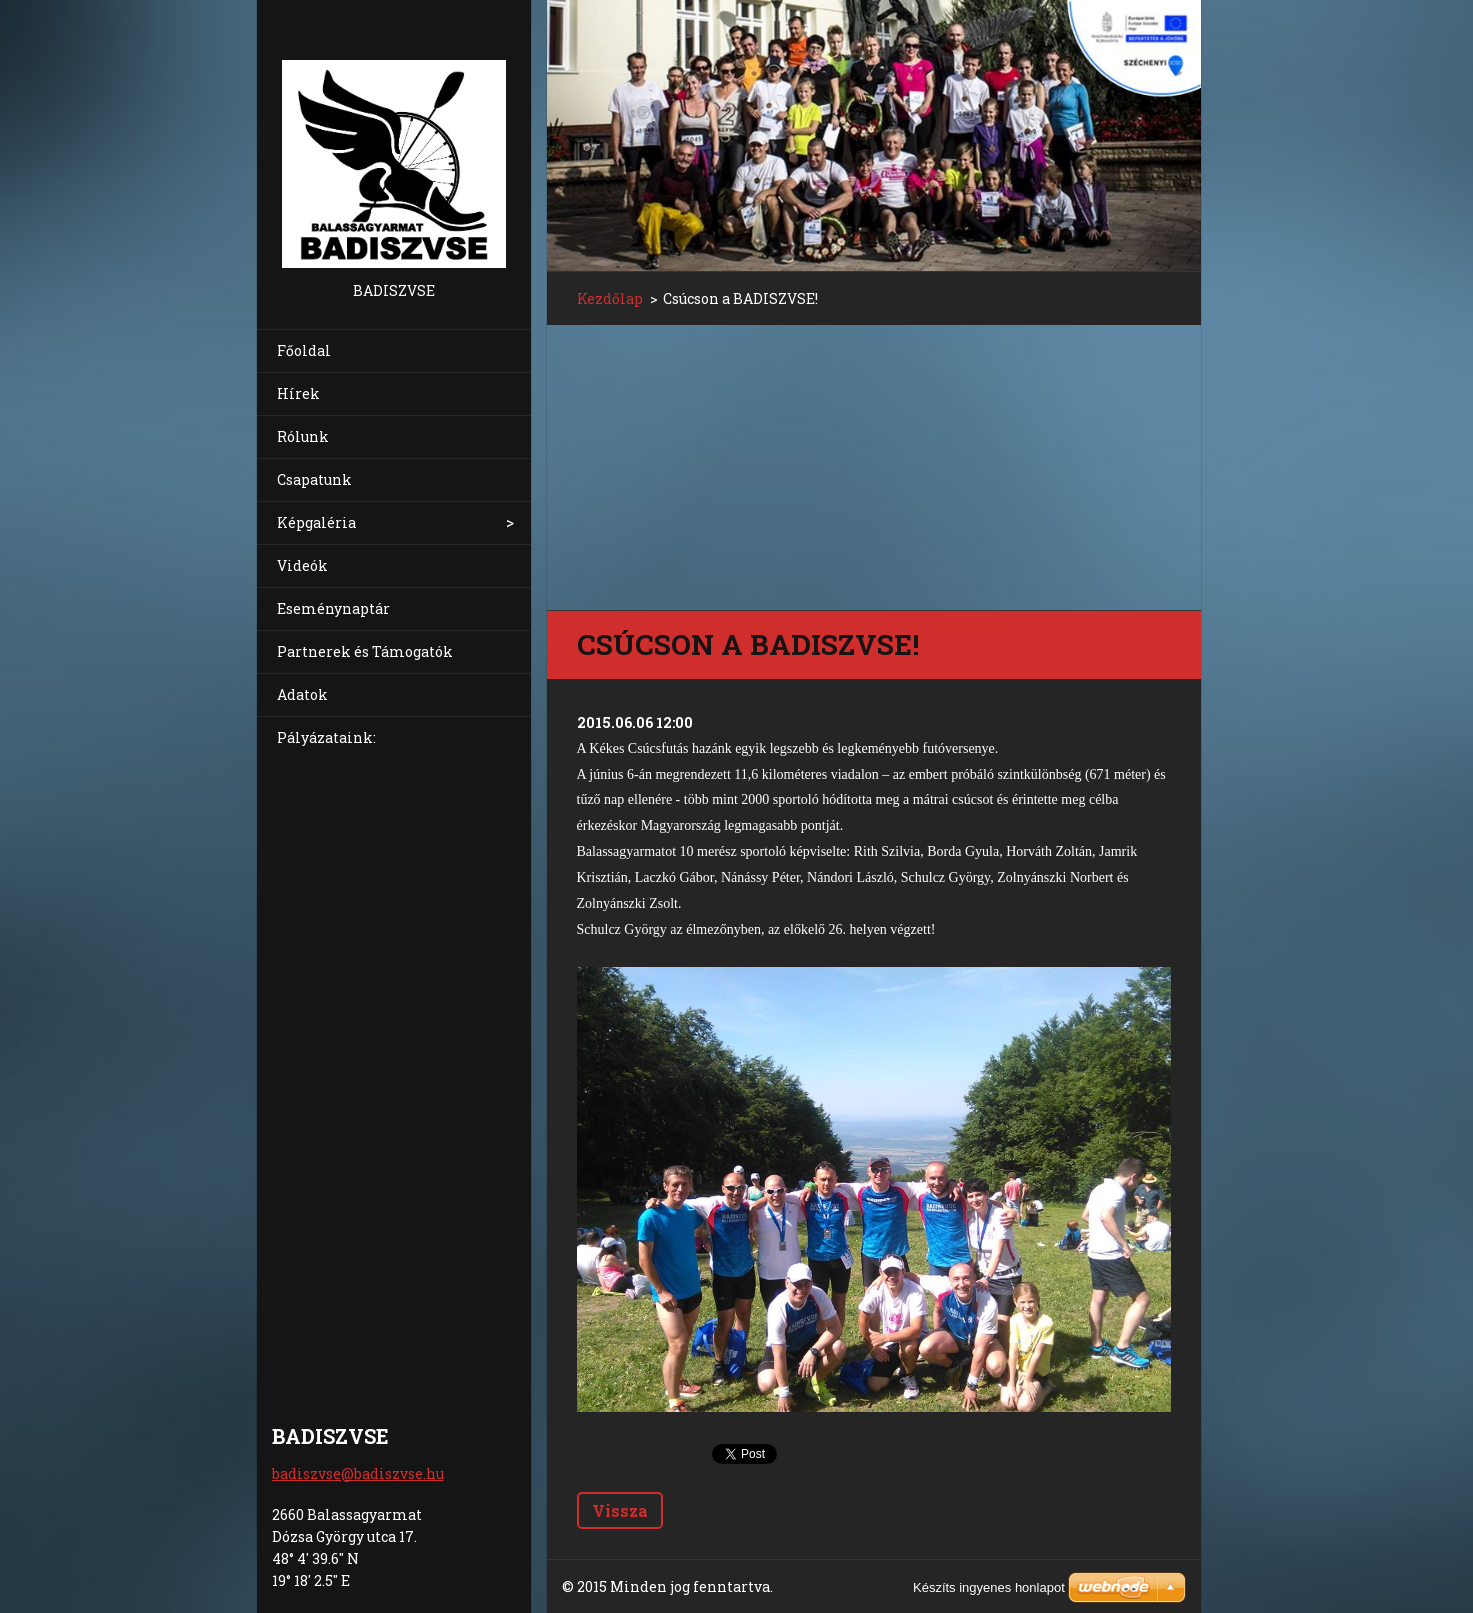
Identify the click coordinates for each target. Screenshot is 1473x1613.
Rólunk (303, 436)
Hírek (298, 393)
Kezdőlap (610, 298)
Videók (302, 565)
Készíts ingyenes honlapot (989, 1587)
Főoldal (304, 350)
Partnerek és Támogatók (365, 651)
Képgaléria (316, 522)
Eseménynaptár (333, 608)
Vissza (620, 1510)
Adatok (302, 694)
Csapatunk (314, 479)
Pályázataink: (326, 737)
